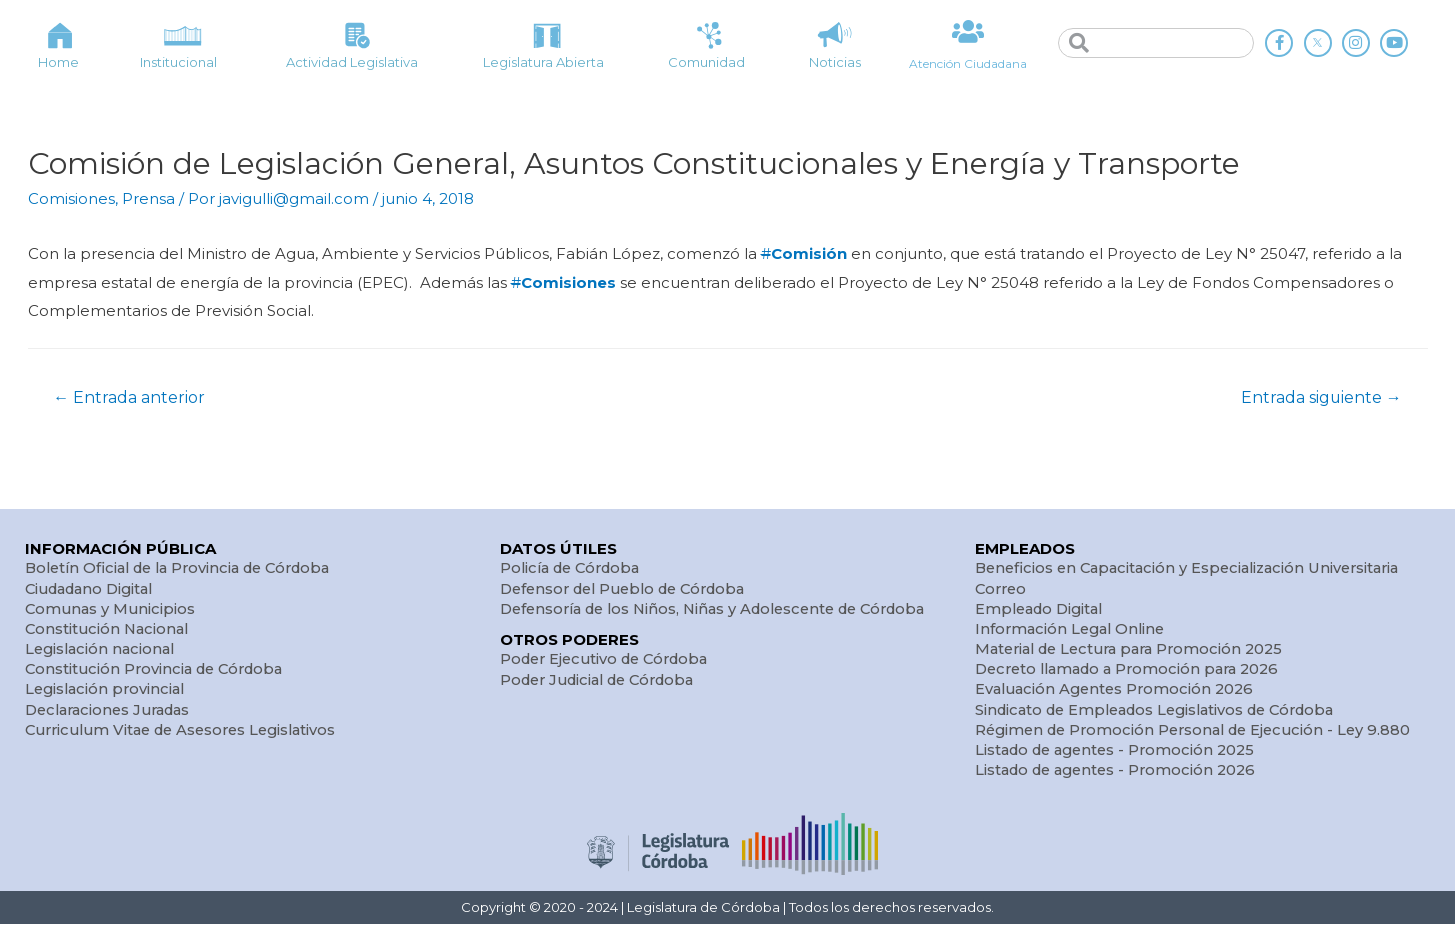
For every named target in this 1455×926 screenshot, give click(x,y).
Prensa (148, 198)
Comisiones (71, 198)
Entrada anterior (130, 394)
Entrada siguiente (1320, 394)
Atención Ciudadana (967, 63)
